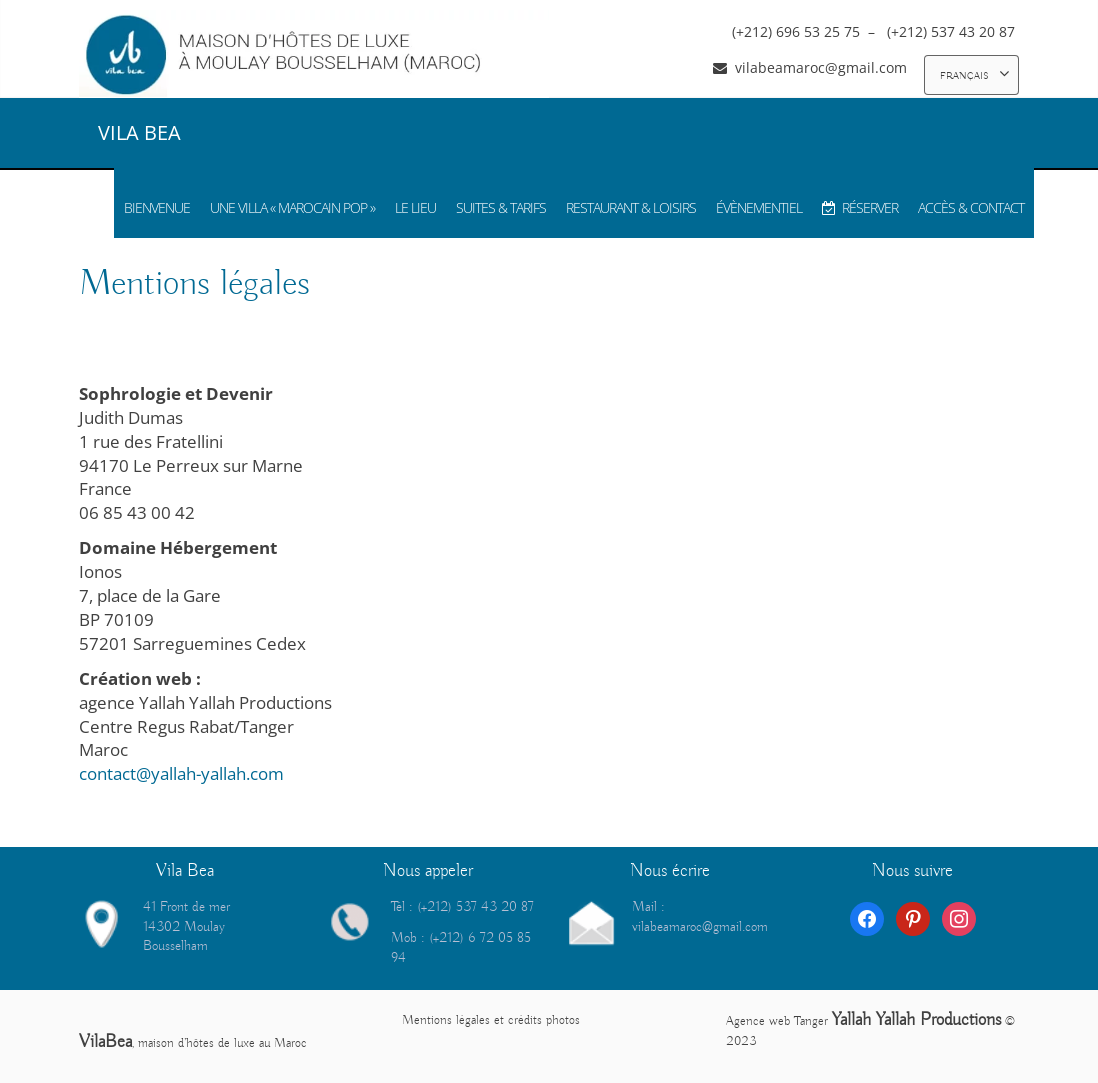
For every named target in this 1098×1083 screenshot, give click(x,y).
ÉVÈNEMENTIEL (759, 207)
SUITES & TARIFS (501, 207)
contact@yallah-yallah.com (181, 773)
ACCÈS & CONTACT (971, 207)
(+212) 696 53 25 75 (798, 31)
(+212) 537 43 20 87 (953, 31)
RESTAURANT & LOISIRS (631, 207)
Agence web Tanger (777, 1021)
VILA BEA (139, 132)
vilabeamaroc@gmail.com (821, 67)
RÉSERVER (860, 207)
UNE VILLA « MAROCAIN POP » (292, 207)
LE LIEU (415, 207)
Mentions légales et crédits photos (491, 1020)
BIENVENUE (157, 207)
